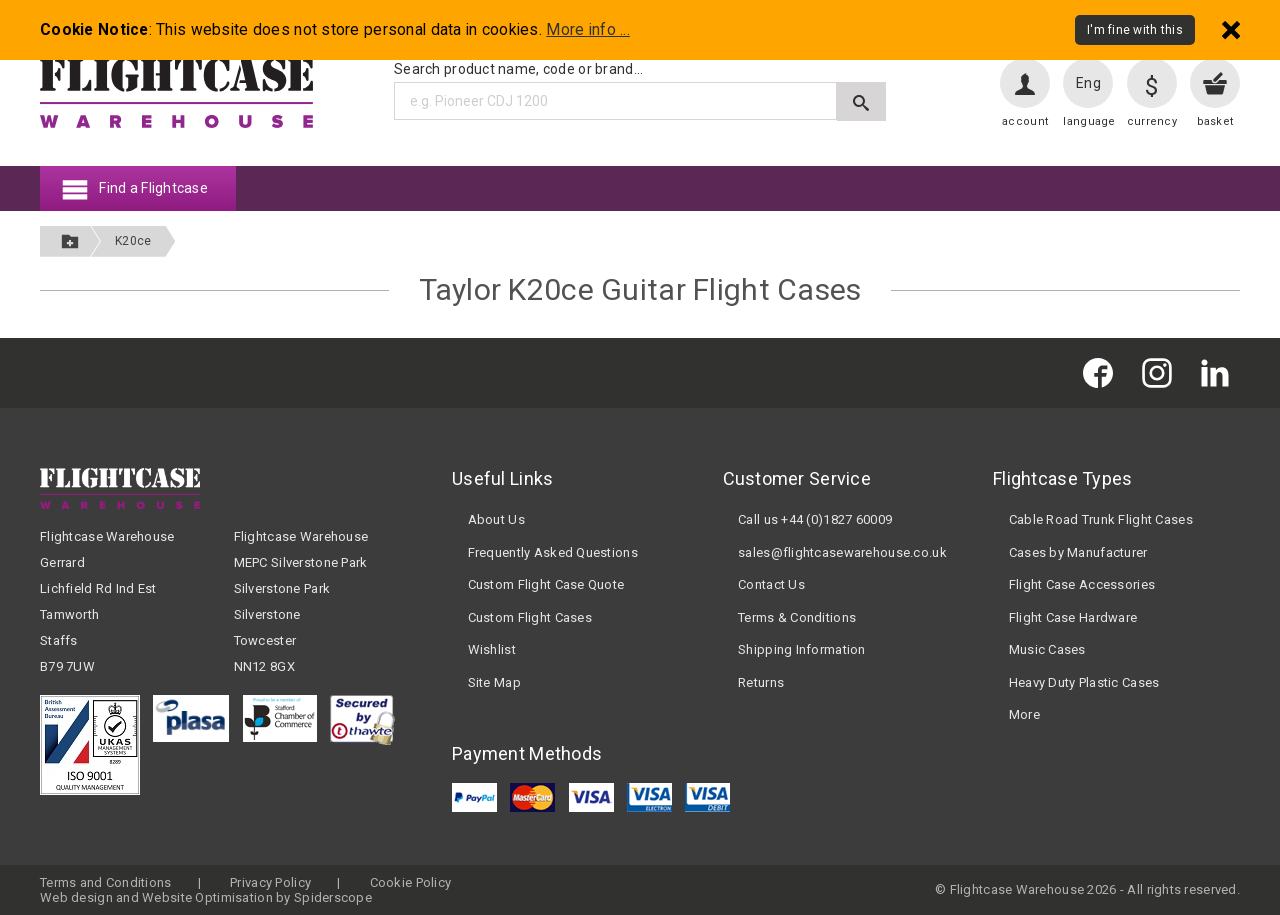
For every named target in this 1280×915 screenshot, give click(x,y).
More (1024, 714)
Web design (76, 897)
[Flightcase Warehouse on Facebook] (1103, 372)
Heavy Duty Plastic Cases (1084, 682)
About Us (496, 519)
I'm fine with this (1135, 30)
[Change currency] (1152, 83)
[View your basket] (1215, 83)
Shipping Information (802, 649)
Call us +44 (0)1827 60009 (815, 519)
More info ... (588, 30)
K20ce (133, 241)
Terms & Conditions (797, 617)
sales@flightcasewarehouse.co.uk (842, 552)
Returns (761, 682)
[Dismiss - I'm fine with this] (1231, 29)
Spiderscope (333, 897)
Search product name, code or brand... (518, 69)
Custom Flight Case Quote (546, 584)
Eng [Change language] (1088, 83)
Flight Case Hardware (1073, 617)
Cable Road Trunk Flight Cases (1101, 519)
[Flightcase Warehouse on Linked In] (1220, 372)
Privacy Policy (270, 882)
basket (1215, 121)
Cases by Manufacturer (1078, 552)
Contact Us (771, 584)
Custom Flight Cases (530, 617)
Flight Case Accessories (1082, 584)
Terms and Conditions (106, 882)
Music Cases (1047, 649)
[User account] (1025, 83)
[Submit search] (861, 101)
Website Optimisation (207, 897)
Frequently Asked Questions (553, 552)
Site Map (494, 682)
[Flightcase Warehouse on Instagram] (1162, 372)
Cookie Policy (411, 882)
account (1025, 121)
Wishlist (492, 649)
